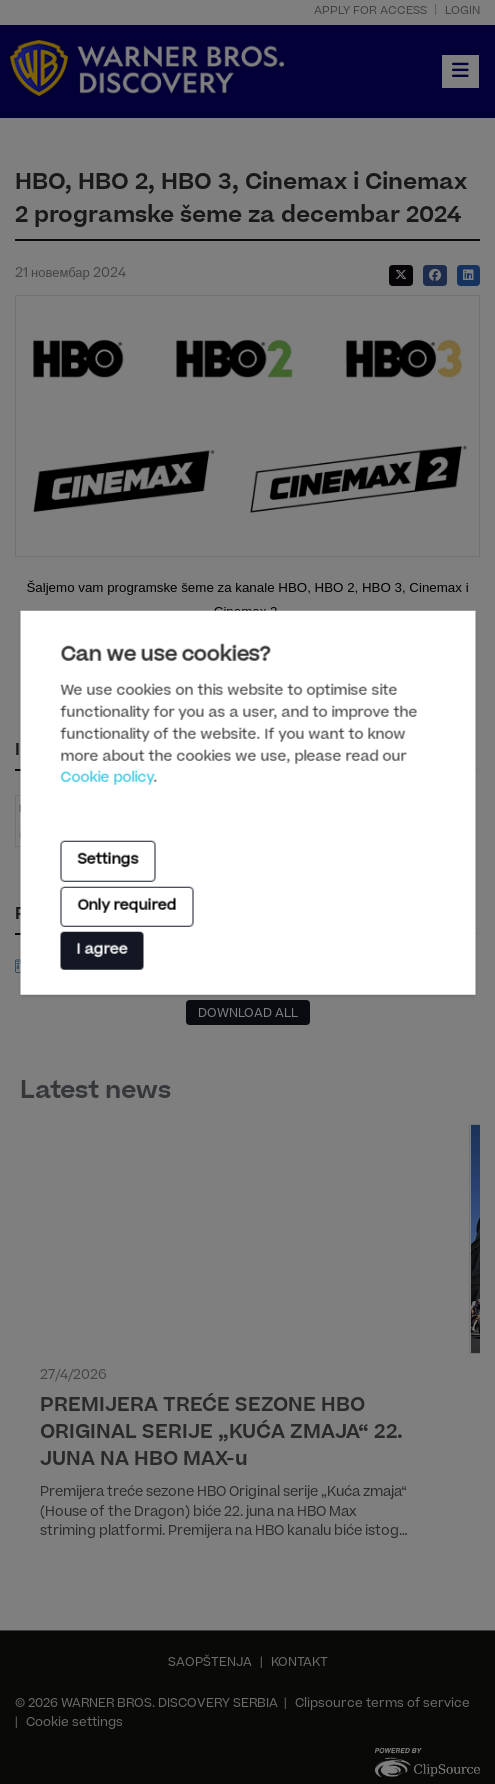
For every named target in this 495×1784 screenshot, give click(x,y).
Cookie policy (106, 779)
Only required (126, 906)
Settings (107, 861)
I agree (101, 951)
